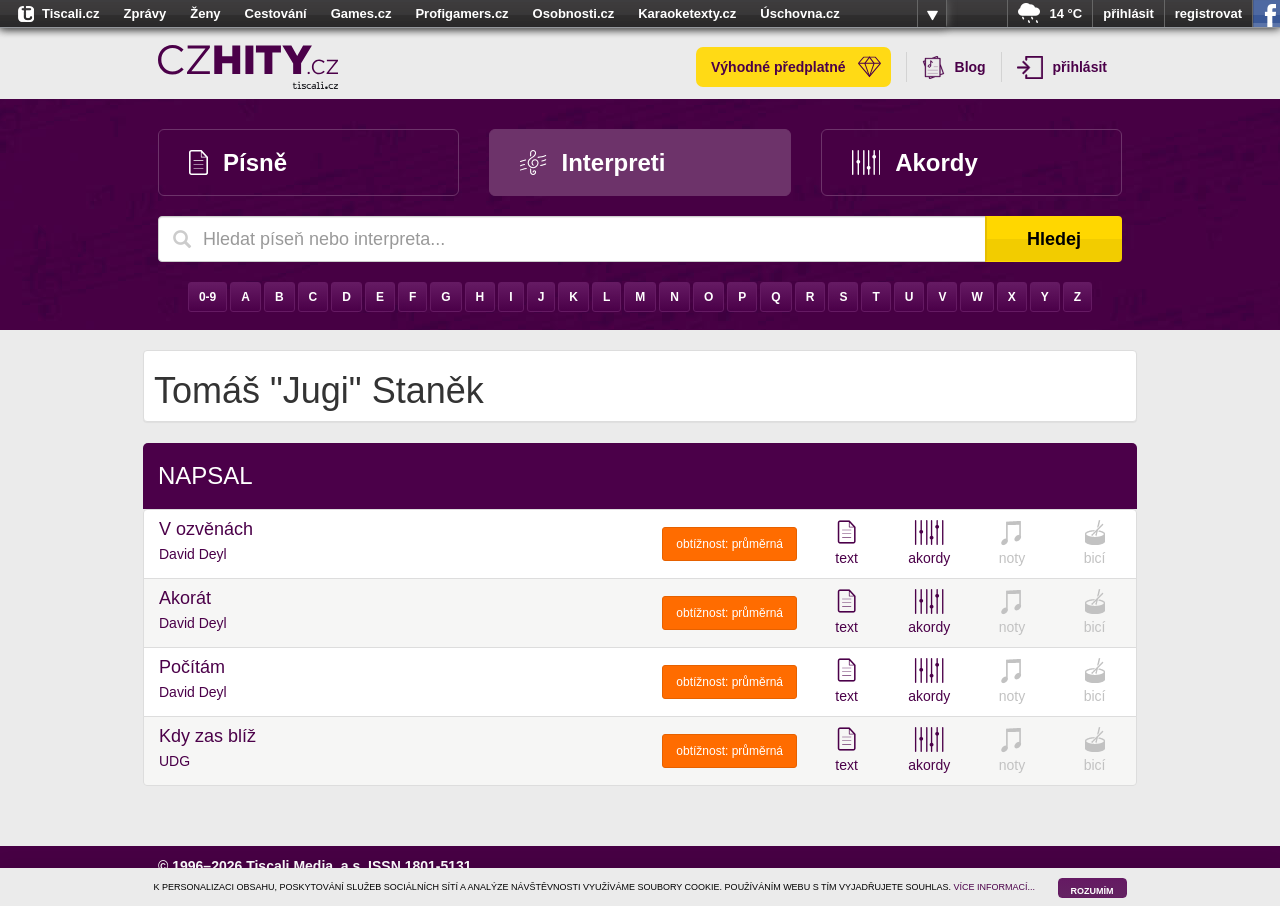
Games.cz (361, 13)
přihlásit (1128, 13)
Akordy (915, 162)
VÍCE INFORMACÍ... (995, 887)
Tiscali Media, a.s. (305, 866)
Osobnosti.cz (574, 13)
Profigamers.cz (461, 13)
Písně (238, 162)
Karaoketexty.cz (687, 13)
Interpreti (592, 162)
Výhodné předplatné (796, 67)
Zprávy (145, 13)
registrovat (1208, 13)
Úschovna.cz (799, 13)
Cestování (276, 13)
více (932, 14)
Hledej (1054, 239)
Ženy (205, 13)
